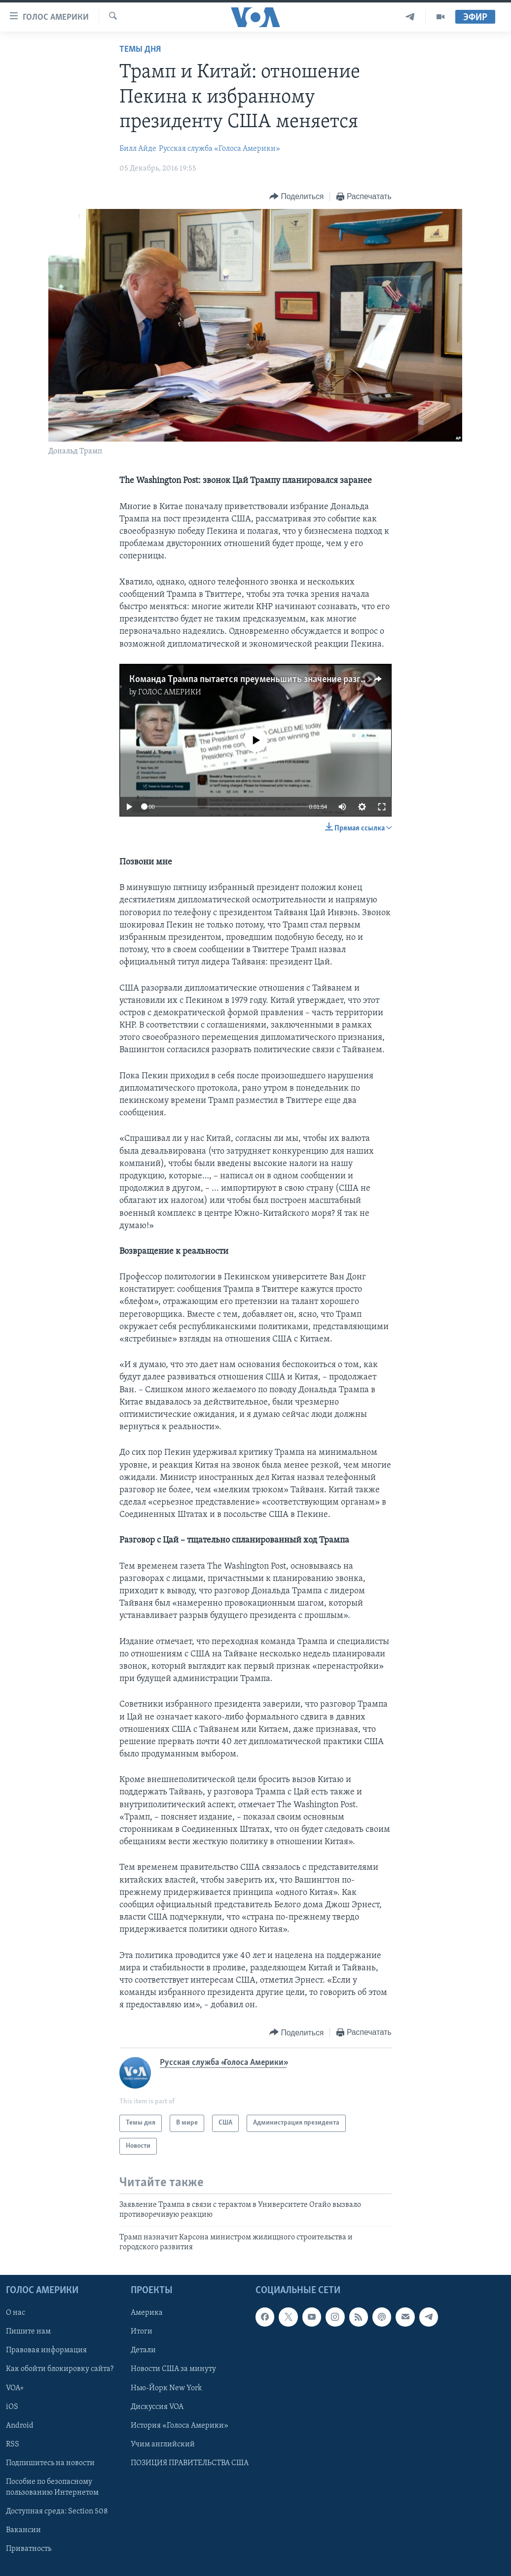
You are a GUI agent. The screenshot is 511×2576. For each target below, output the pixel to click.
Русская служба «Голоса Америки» (219, 149)
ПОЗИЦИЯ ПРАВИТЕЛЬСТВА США (190, 2463)
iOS (12, 2407)
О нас (15, 2313)
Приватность (28, 2549)
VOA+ (15, 2388)
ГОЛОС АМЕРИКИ (169, 692)
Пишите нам (28, 2332)
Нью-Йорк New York (166, 2388)
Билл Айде (137, 149)
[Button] (296, 197)
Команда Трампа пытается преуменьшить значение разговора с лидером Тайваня (297, 680)
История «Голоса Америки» (179, 2426)
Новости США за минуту (173, 2369)
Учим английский (163, 2444)
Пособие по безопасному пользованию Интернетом (52, 2487)
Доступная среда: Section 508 (57, 2511)
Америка (147, 2313)
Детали (143, 2351)
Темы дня (140, 49)
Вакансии (23, 2530)
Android (20, 2426)
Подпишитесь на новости (50, 2463)
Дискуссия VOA (157, 2407)
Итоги (141, 2332)
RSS (12, 2444)
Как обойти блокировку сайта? (59, 2369)
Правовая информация (46, 2351)
